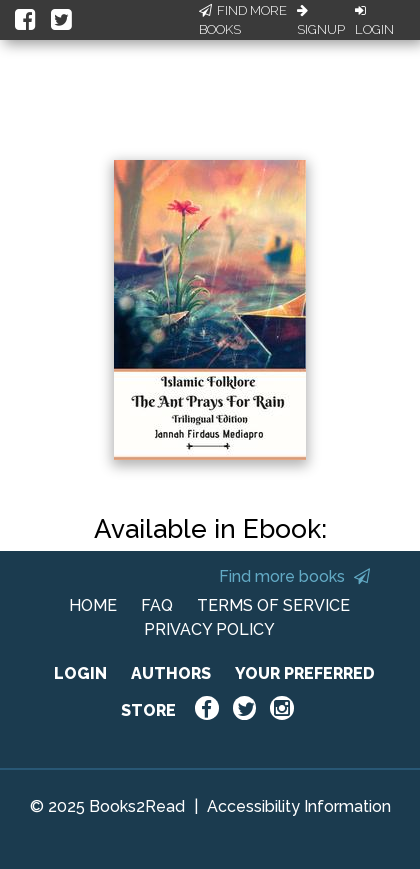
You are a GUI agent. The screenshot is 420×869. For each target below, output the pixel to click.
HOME (93, 605)
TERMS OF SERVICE (273, 605)
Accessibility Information (299, 806)
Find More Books (243, 20)
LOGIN (80, 673)
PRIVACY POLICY (209, 629)
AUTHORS (171, 673)
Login (374, 21)
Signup (321, 21)
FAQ (157, 605)
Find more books (294, 576)
